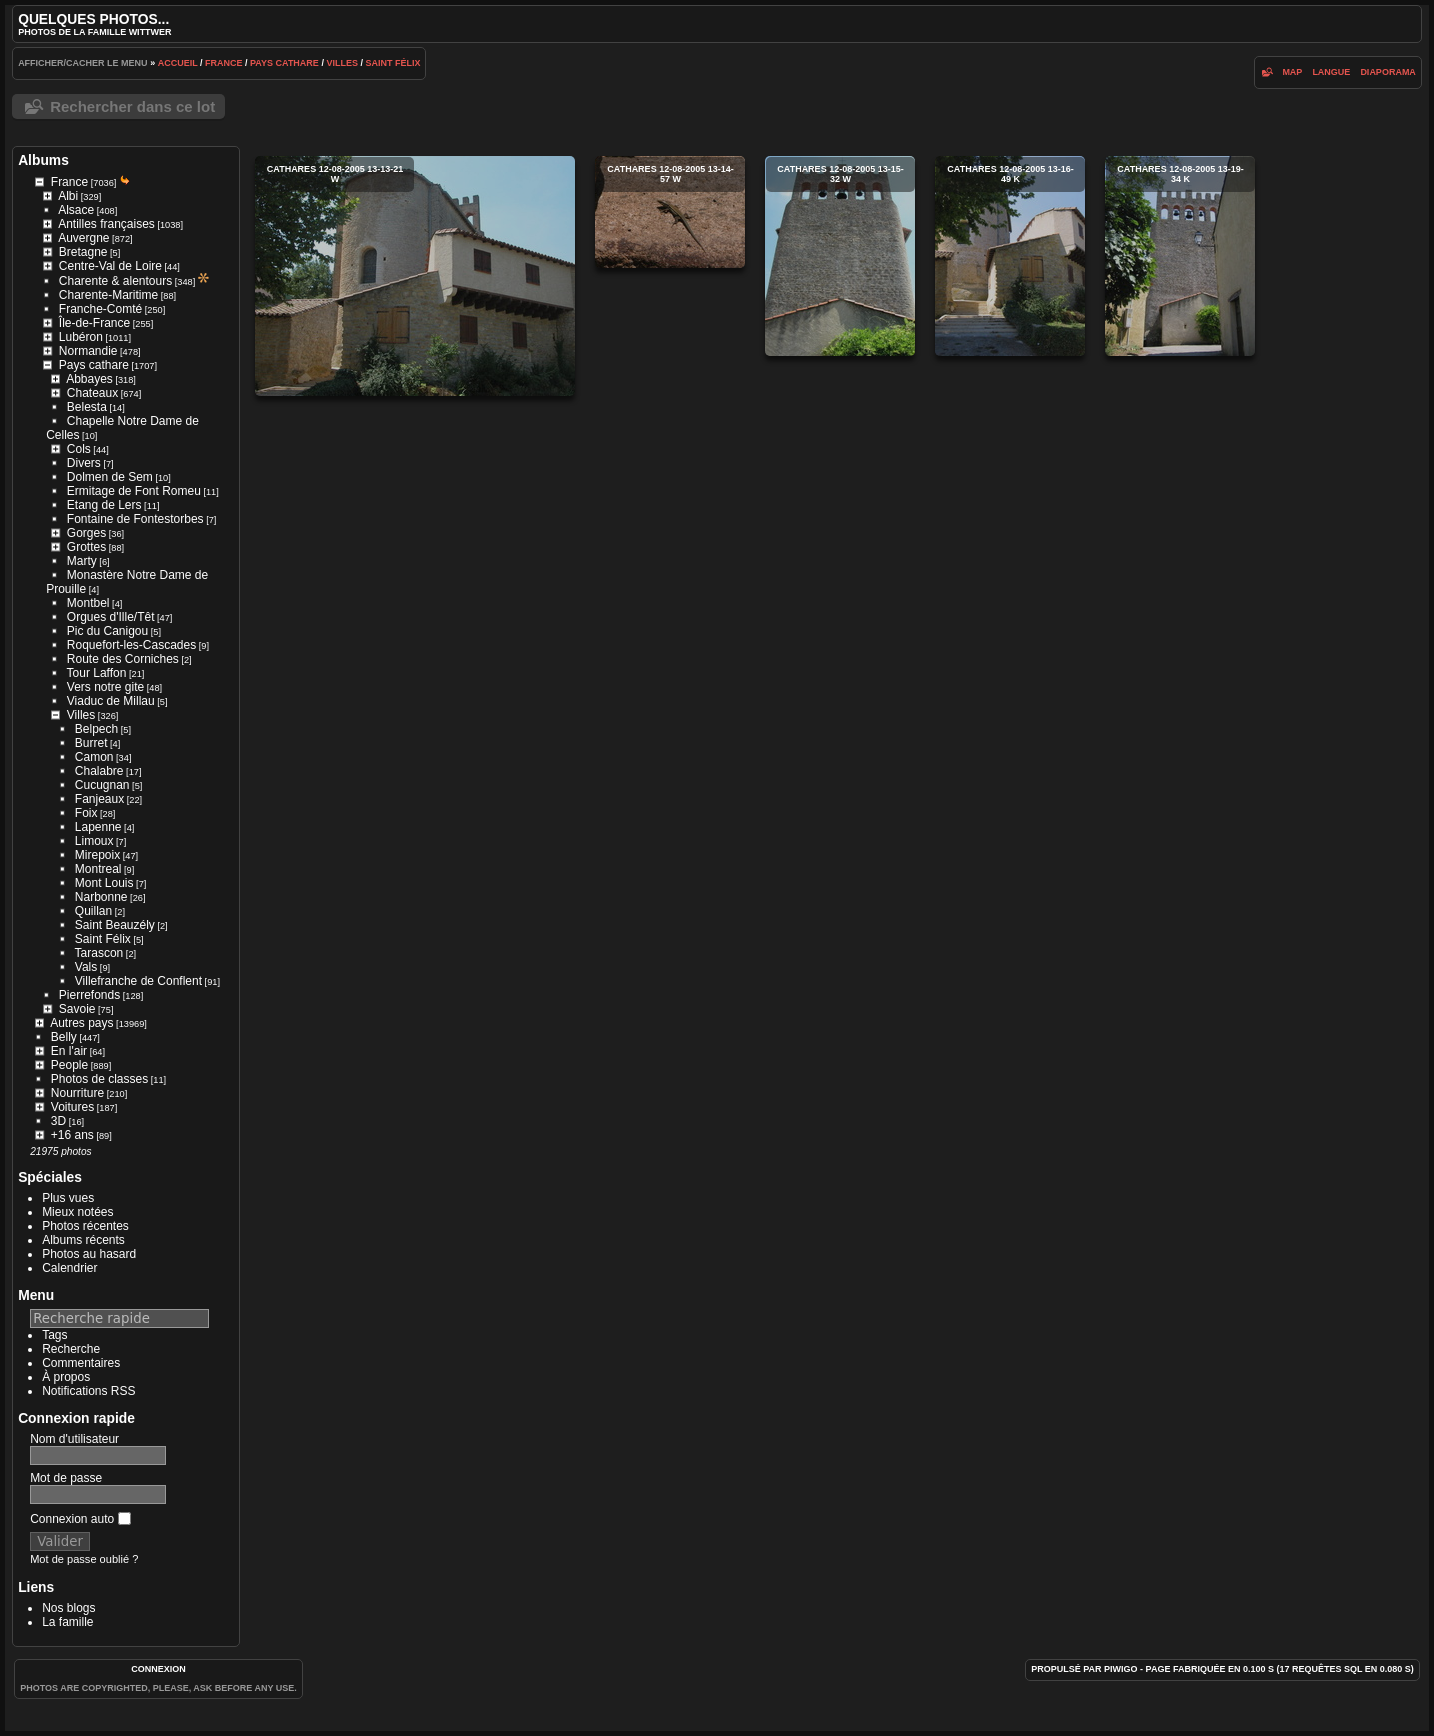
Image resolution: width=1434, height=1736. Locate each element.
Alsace (76, 210)
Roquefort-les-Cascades (131, 645)
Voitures (72, 1107)
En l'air (69, 1051)
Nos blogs (68, 1608)
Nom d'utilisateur (74, 1439)
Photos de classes (99, 1079)
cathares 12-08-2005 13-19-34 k (1180, 256)
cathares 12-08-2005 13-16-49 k (1010, 256)
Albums (43, 160)
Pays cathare (284, 63)
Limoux (94, 841)
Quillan (93, 911)
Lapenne (98, 827)
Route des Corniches (123, 659)
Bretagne (83, 252)
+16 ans (72, 1135)
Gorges (86, 533)
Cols (79, 449)
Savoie (77, 1009)
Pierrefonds (89, 995)
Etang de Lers (104, 505)
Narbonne (101, 897)
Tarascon (99, 953)
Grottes (86, 547)
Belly (64, 1037)
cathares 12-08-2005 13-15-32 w (840, 256)
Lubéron (81, 337)
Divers (84, 463)
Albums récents (83, 1240)
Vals (86, 967)
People (69, 1065)
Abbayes (89, 379)
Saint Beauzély (115, 925)
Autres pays (81, 1023)
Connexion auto (80, 1519)
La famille (67, 1622)
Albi (68, 196)
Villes (342, 63)
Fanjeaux (99, 799)
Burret (91, 743)
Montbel (88, 603)
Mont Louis (104, 883)
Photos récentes (85, 1226)
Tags (54, 1335)
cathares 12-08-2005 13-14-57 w (670, 212)
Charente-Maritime (108, 295)
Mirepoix (97, 855)
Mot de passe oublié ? (84, 1559)
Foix (86, 813)
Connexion (158, 1669)
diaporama (1388, 72)
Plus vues (68, 1198)
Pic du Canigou (107, 631)
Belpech (96, 729)
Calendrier (69, 1268)
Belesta (87, 407)
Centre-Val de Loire (110, 266)
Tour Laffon (97, 673)
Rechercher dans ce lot (132, 106)
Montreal (98, 869)
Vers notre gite (105, 687)
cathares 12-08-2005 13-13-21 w (415, 276)
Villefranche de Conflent (138, 981)
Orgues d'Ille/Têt (111, 617)
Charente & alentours (115, 281)
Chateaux (92, 393)
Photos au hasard (89, 1254)
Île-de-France (94, 323)
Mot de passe (66, 1478)
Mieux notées (77, 1212)
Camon (94, 757)
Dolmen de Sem (110, 477)
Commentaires (81, 1363)
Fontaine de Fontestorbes (135, 519)
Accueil (178, 63)
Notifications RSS (88, 1391)
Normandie (88, 351)
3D (58, 1121)
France (224, 63)
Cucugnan (102, 785)
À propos (66, 1377)
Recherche (71, 1349)
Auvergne (83, 238)
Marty (82, 561)
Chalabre (99, 771)
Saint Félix (392, 63)
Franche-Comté (100, 309)
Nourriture (77, 1093)
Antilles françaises (106, 224)
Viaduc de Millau (111, 701)
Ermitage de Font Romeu (134, 491)
